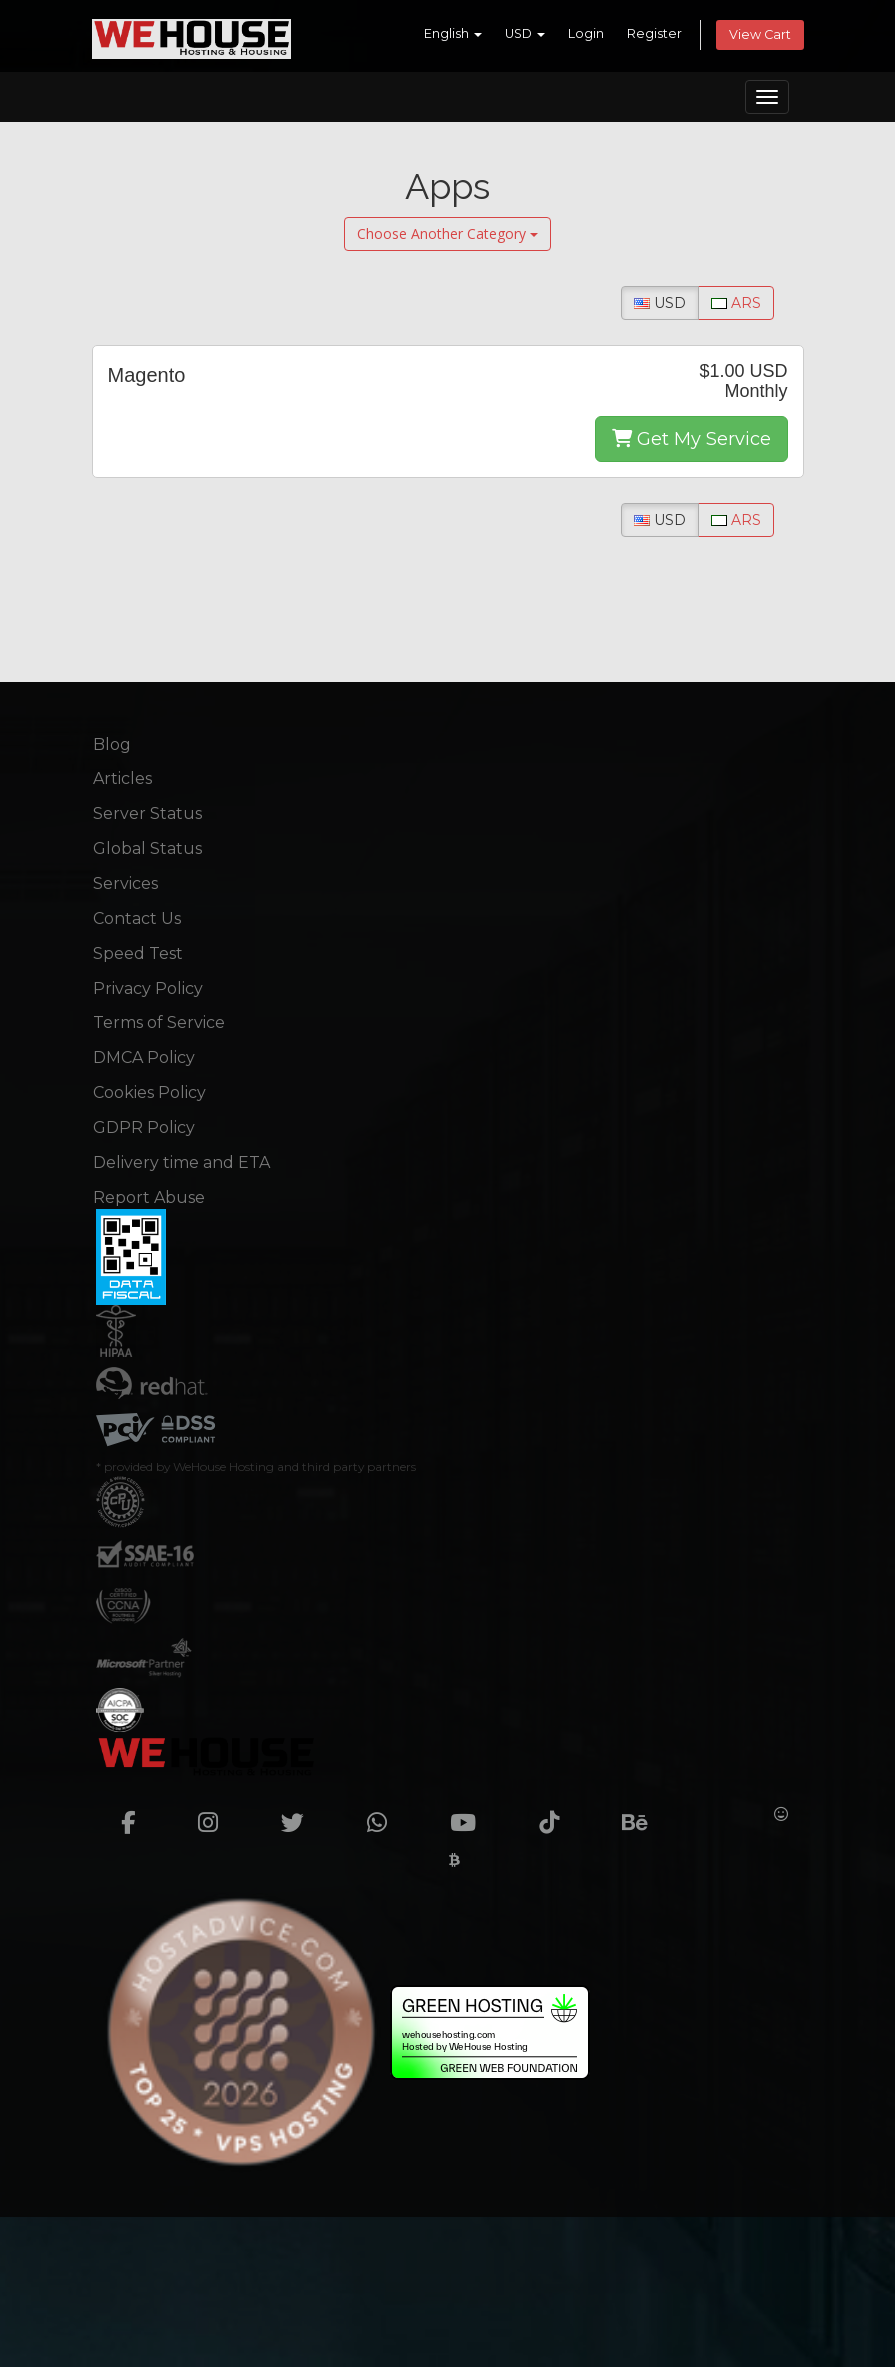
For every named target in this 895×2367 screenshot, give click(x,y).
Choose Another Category (447, 233)
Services (125, 883)
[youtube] (474, 1814)
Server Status (147, 813)
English (453, 33)
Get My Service (691, 439)
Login (586, 33)
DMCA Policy (144, 1057)
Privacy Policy (148, 988)
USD (525, 33)
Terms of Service (159, 1022)
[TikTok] (560, 1814)
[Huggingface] (781, 1814)
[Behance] (646, 1814)
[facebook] (139, 1814)
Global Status (147, 848)
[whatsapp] (388, 1814)
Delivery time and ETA (181, 1162)
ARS (736, 303)
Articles (122, 778)
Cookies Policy (149, 1092)
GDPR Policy (144, 1127)
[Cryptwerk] (454, 1860)
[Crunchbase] (722, 1814)
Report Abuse (149, 1197)
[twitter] (304, 1814)
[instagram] (219, 1814)
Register (654, 33)
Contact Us (137, 918)
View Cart (760, 34)
